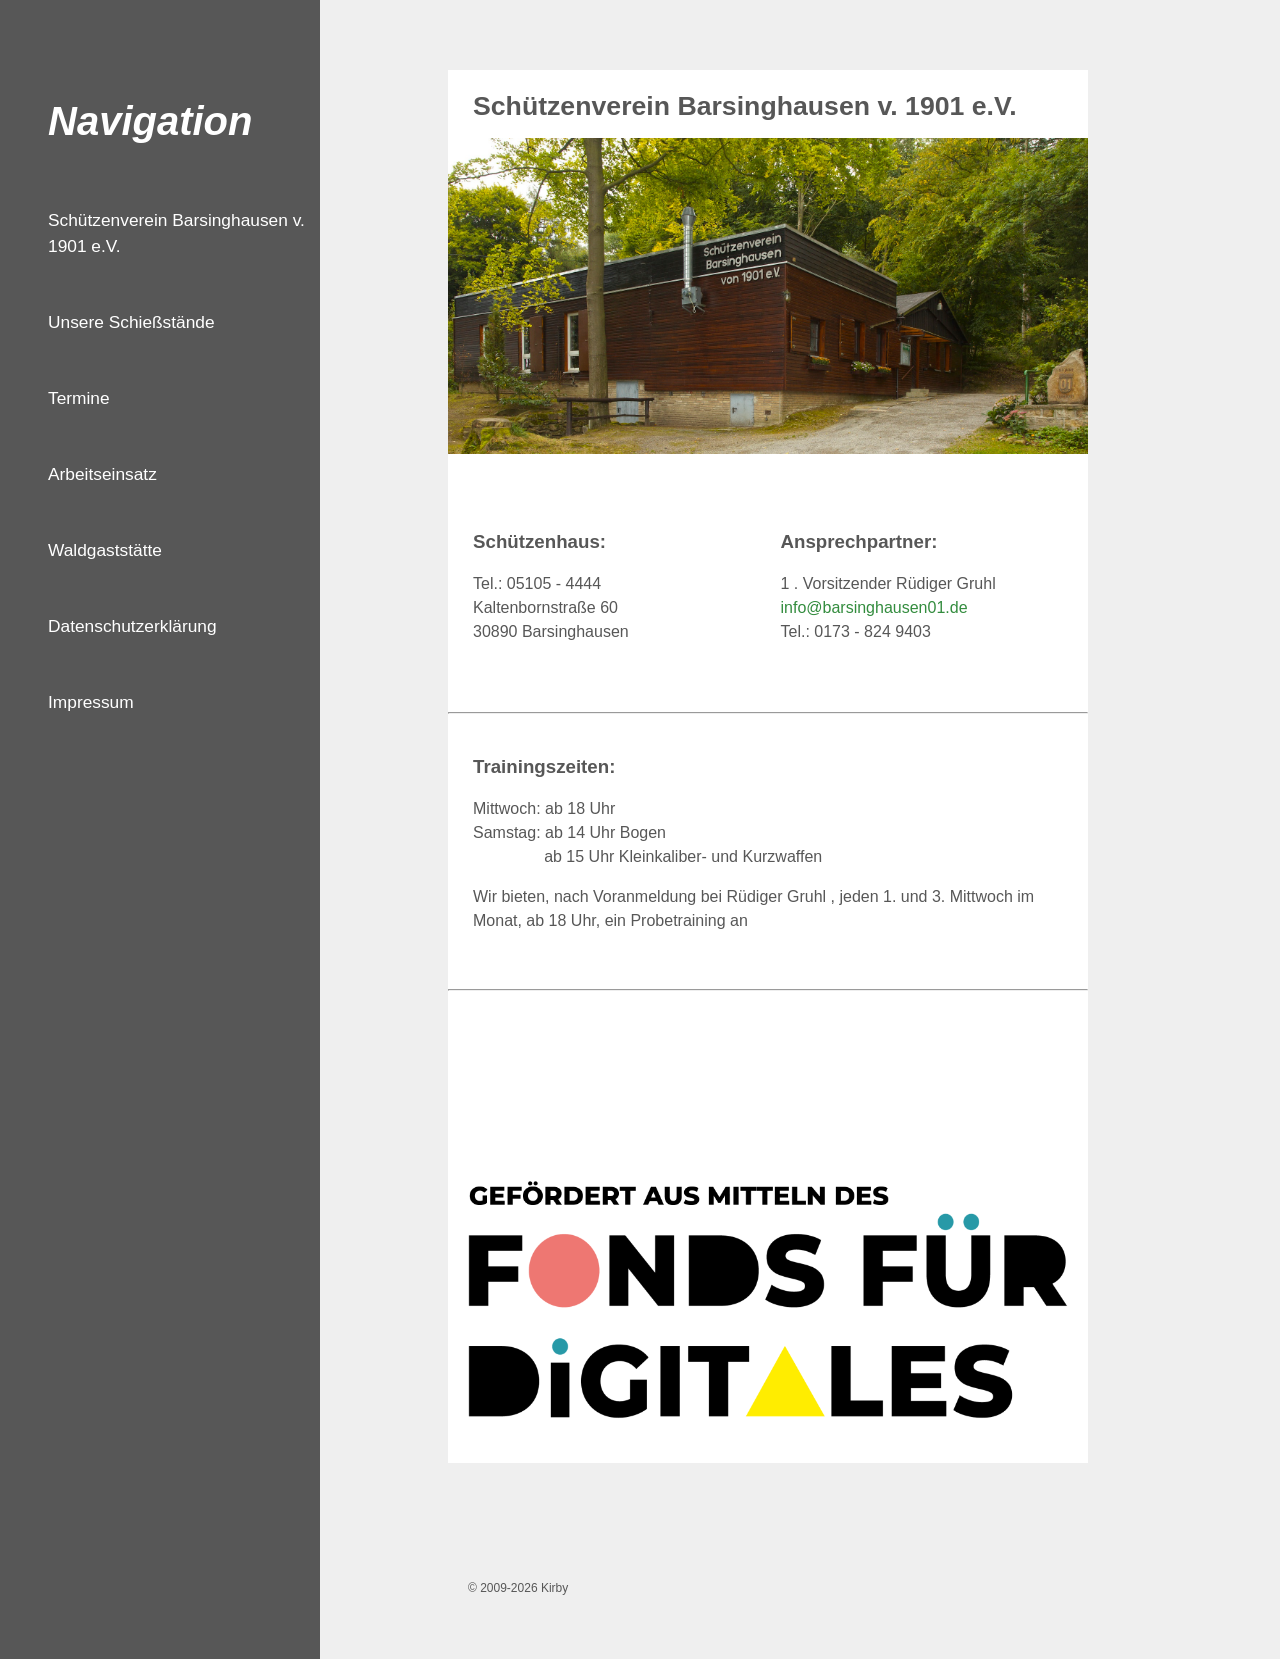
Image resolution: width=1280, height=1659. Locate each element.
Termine (79, 398)
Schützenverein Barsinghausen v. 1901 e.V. (176, 233)
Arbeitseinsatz (102, 474)
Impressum (91, 702)
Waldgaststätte (105, 550)
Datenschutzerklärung (132, 626)
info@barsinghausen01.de (874, 607)
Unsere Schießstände (131, 322)
